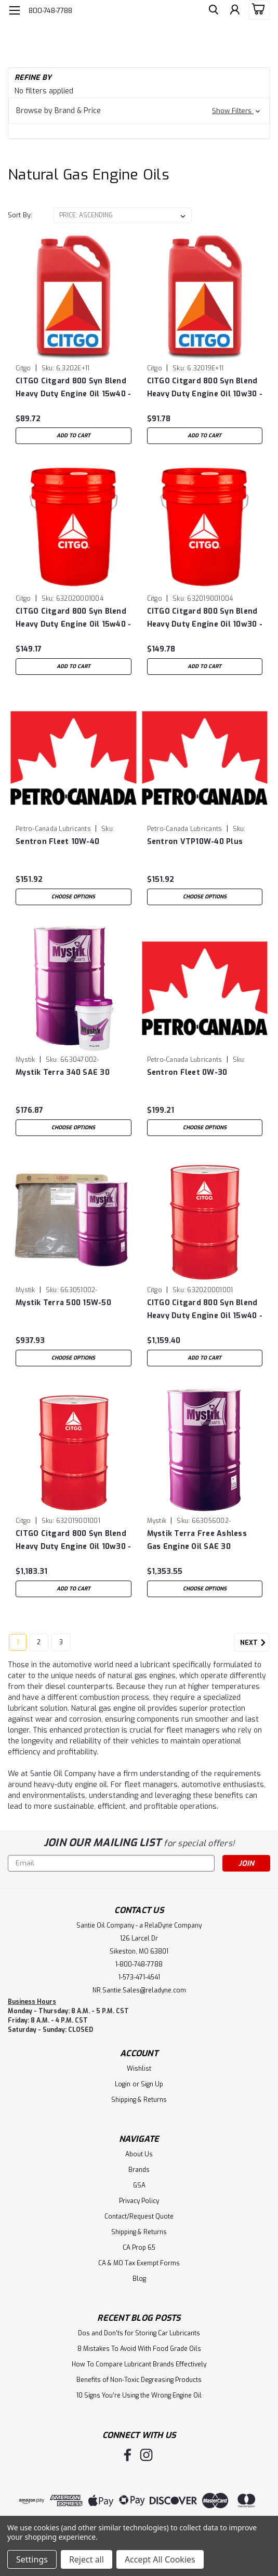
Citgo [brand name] (23, 368)
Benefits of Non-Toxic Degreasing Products (139, 2380)
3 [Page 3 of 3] (61, 1642)
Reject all (86, 2559)
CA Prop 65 (139, 2247)
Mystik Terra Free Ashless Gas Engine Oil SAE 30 (197, 1540)
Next (254, 1643)
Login (122, 2084)
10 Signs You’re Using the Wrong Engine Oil (139, 2395)
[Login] (234, 12)
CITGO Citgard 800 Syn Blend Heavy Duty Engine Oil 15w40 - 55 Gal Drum (204, 1309)
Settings (32, 2559)
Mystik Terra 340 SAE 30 (63, 1072)
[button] (139, 111)
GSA (139, 2185)
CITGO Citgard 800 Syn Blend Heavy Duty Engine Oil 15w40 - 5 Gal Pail (73, 618)
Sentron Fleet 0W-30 (187, 1072)
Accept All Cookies (160, 2559)
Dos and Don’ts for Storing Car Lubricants (139, 2333)
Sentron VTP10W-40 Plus (195, 842)
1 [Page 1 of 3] (18, 1642)
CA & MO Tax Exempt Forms (139, 2263)
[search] (210, 12)
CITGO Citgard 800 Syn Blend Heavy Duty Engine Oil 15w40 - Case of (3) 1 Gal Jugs (73, 387)
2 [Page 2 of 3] (39, 1642)
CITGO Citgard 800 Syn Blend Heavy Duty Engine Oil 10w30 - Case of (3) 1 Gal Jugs (204, 387)
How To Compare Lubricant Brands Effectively (139, 2364)
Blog (139, 2279)
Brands (139, 2170)
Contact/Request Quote (139, 2216)
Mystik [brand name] (25, 1060)
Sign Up (152, 2084)
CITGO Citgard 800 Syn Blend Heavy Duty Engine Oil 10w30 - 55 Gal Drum (73, 1540)
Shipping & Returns (139, 2100)
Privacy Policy (139, 2201)
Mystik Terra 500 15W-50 (63, 1303)
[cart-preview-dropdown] (257, 10)
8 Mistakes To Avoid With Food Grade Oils (139, 2349)
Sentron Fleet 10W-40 (57, 842)
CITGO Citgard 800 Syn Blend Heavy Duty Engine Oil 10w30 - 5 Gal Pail (204, 618)
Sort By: (20, 215)
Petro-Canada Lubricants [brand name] (53, 829)
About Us (139, 2154)
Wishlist (139, 2069)
